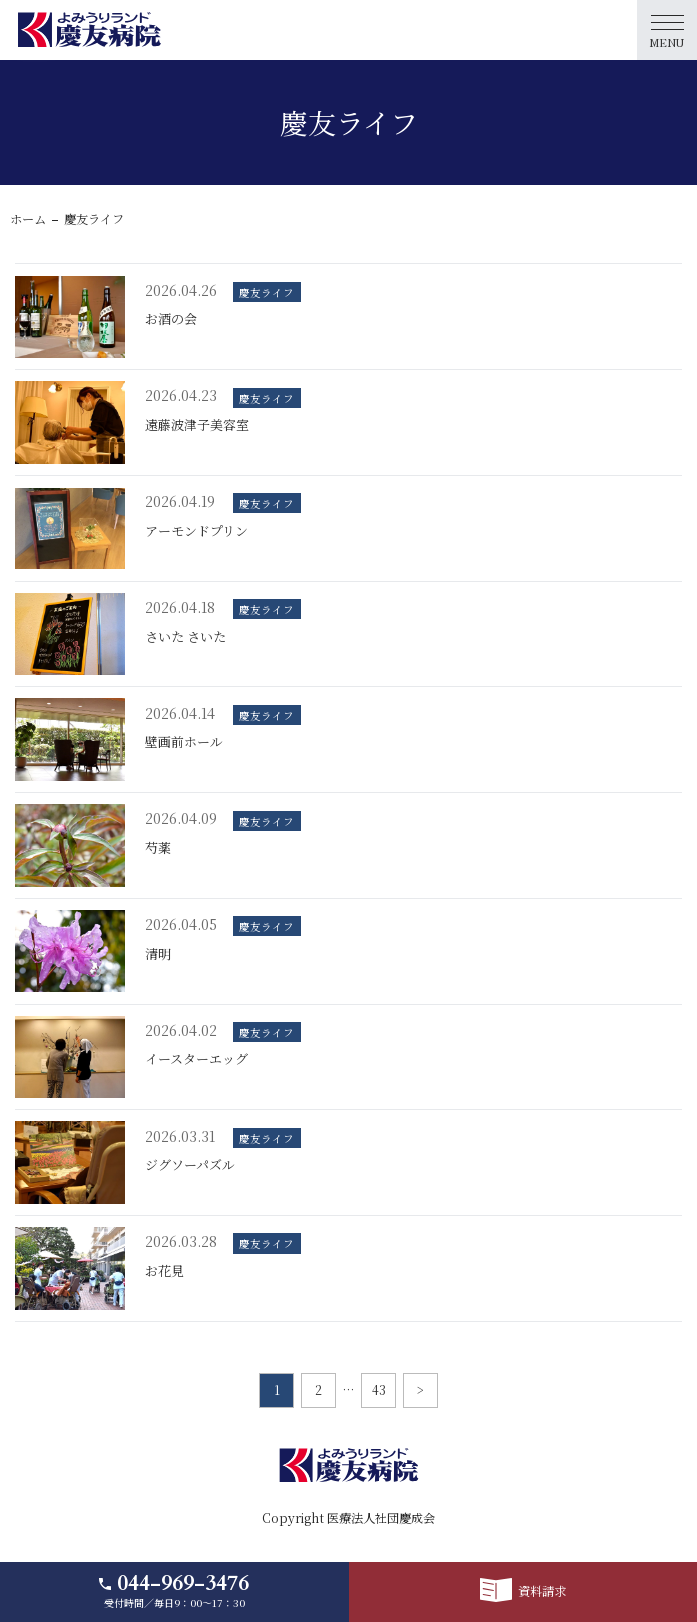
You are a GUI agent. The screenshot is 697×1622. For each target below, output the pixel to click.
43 (379, 1390)
